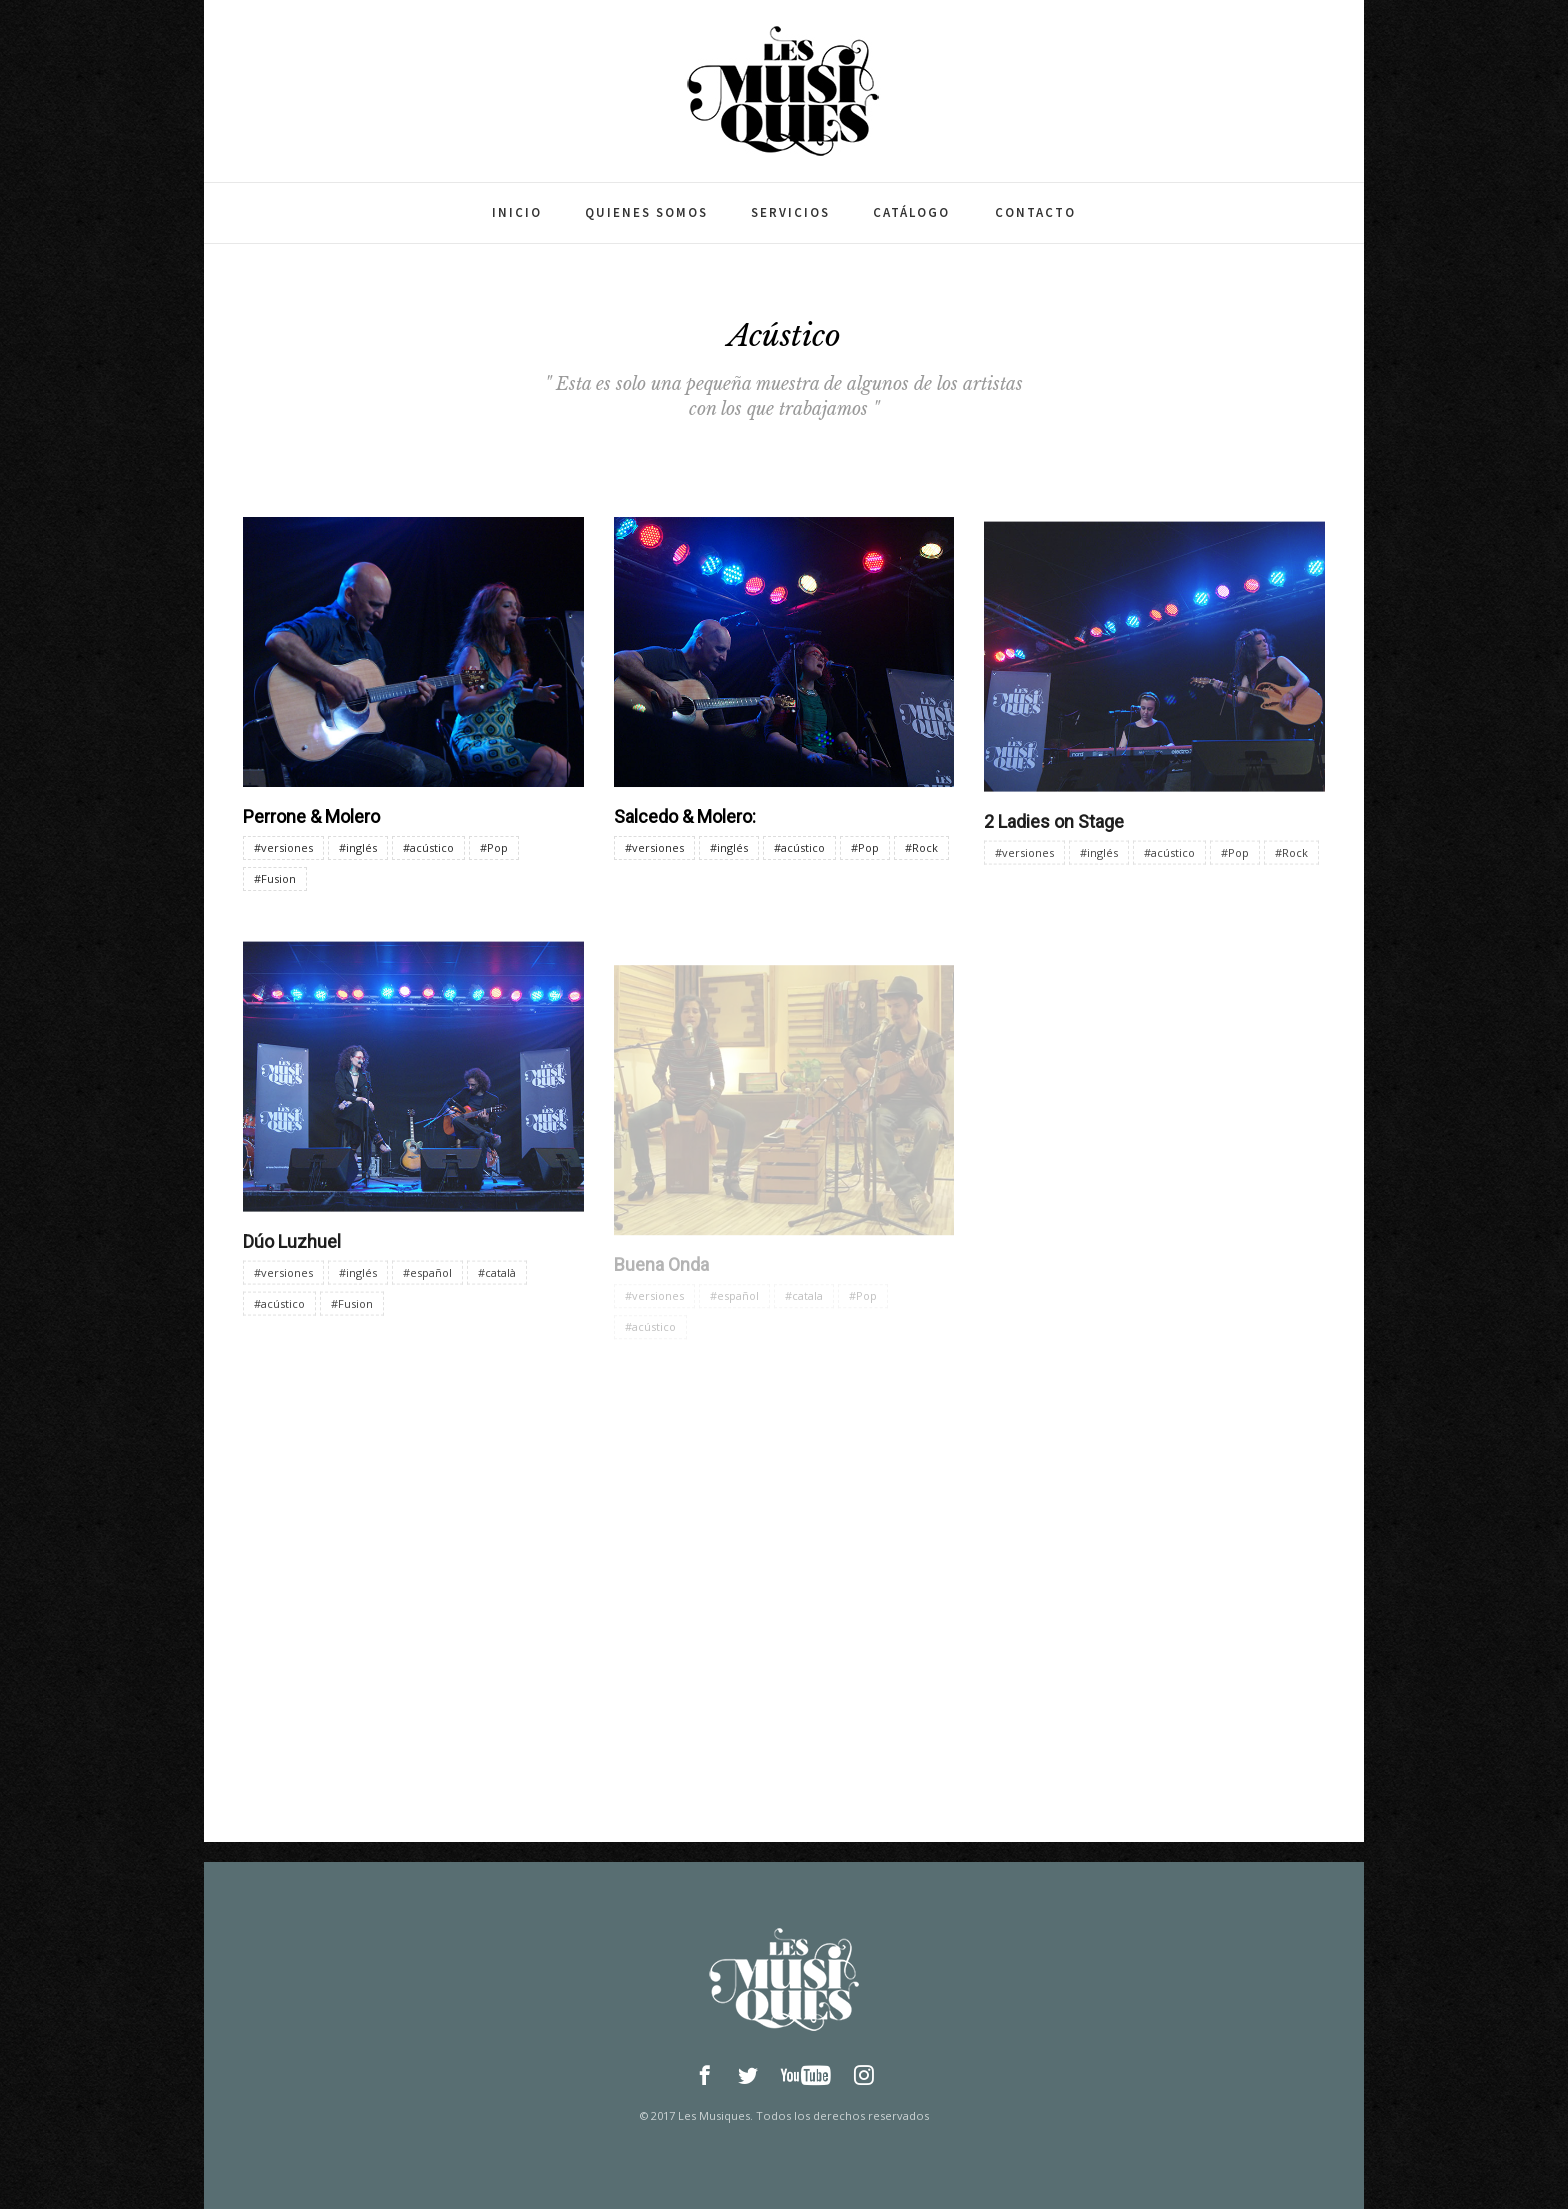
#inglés (358, 847)
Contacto (1035, 212)
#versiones (283, 847)
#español (427, 1284)
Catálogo (911, 212)
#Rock (921, 850)
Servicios (790, 212)
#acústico (428, 847)
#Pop (494, 847)
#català (497, 1284)
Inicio (517, 212)
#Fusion (275, 878)
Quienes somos (646, 212)
